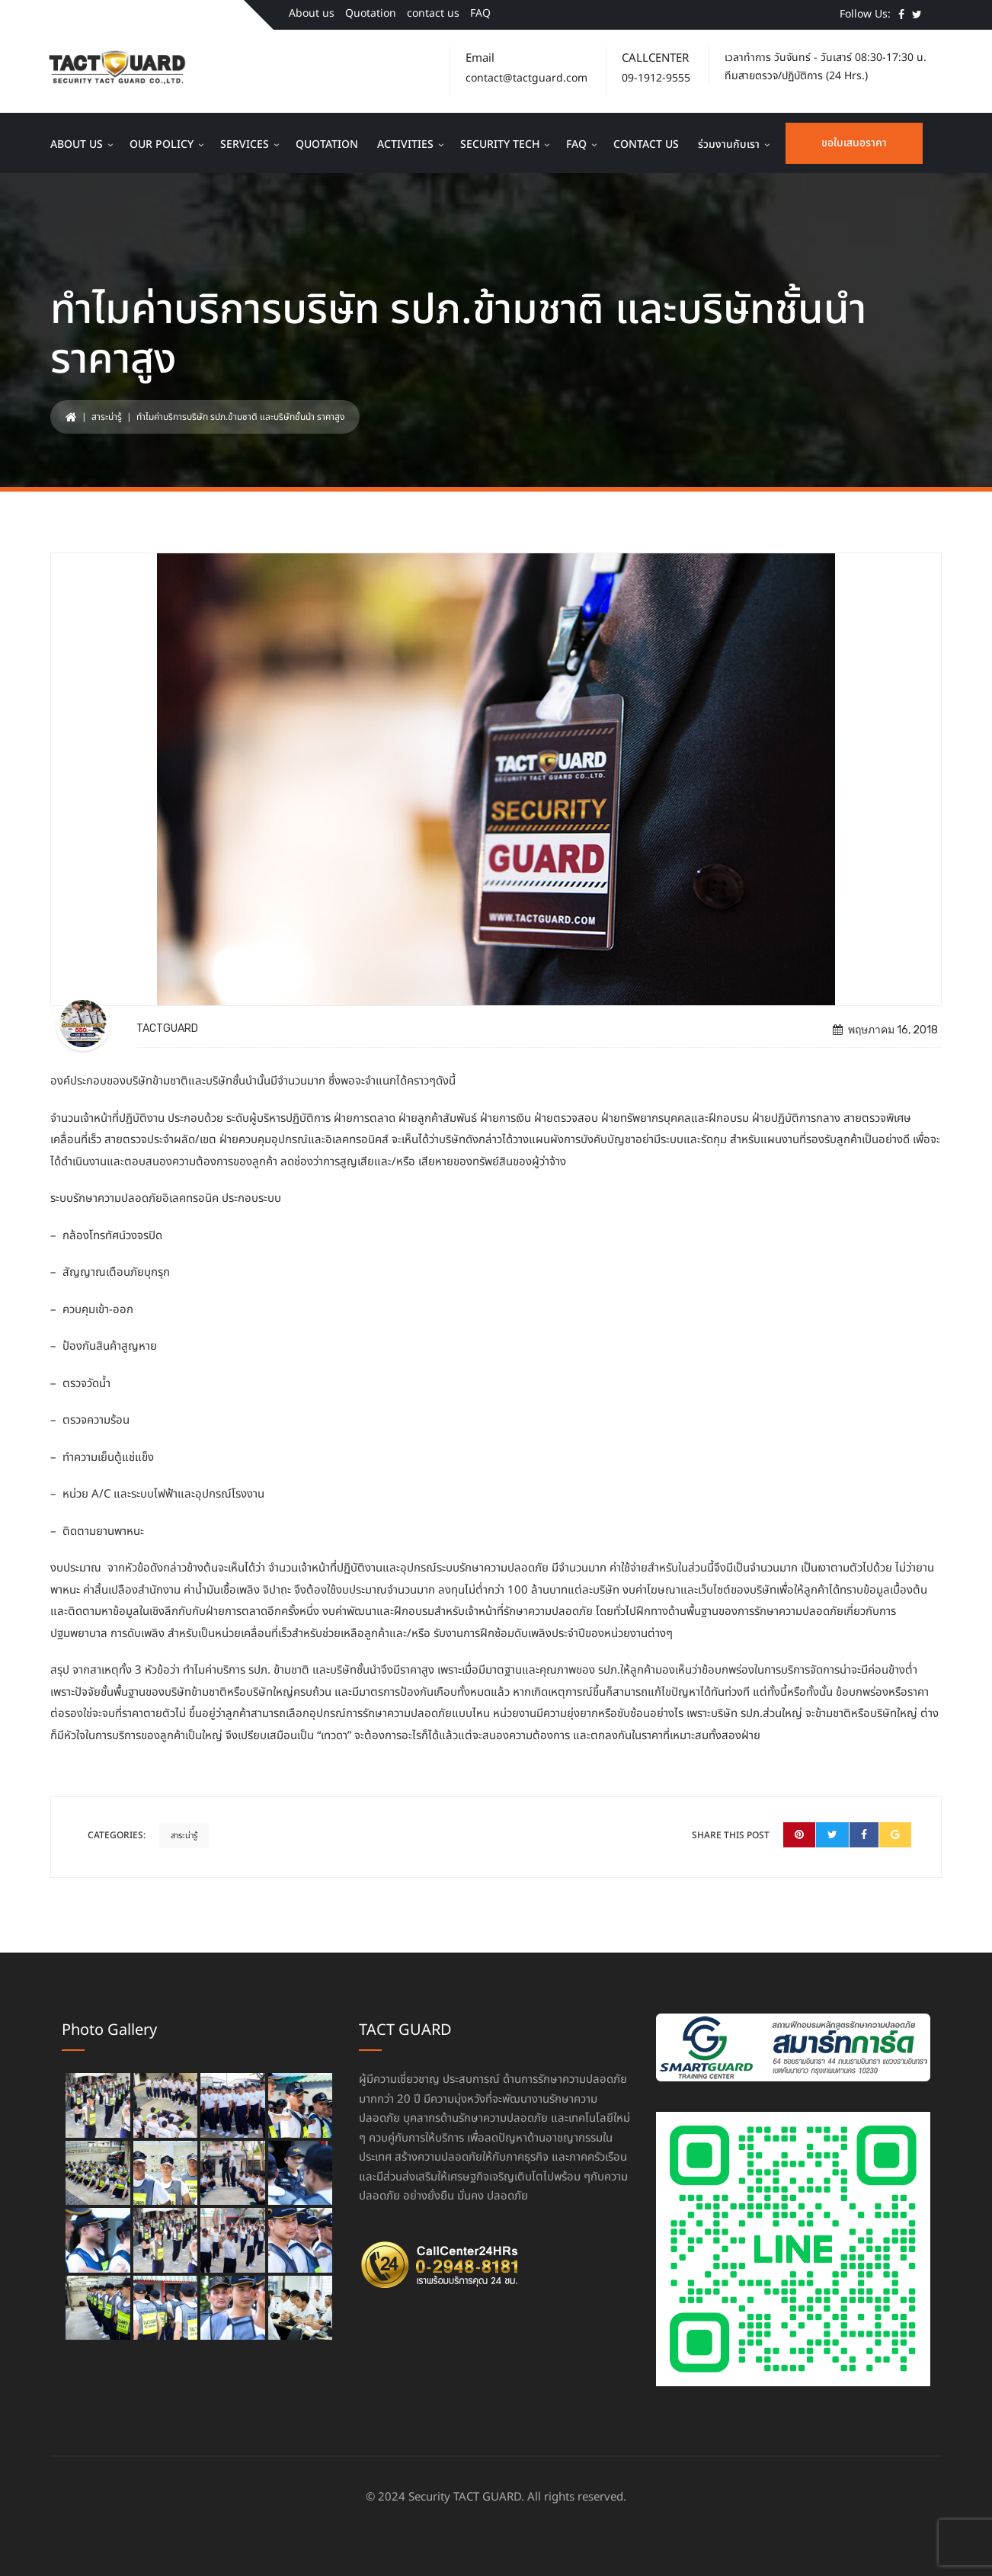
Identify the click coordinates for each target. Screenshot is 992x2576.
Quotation (370, 13)
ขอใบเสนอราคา (854, 143)
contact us (433, 13)
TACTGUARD (167, 1028)
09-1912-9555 (656, 78)
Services (244, 144)
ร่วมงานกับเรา (729, 144)
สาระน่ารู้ (106, 417)
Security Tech (499, 144)
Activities (405, 144)
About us (311, 13)
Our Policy (162, 144)
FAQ (480, 13)
